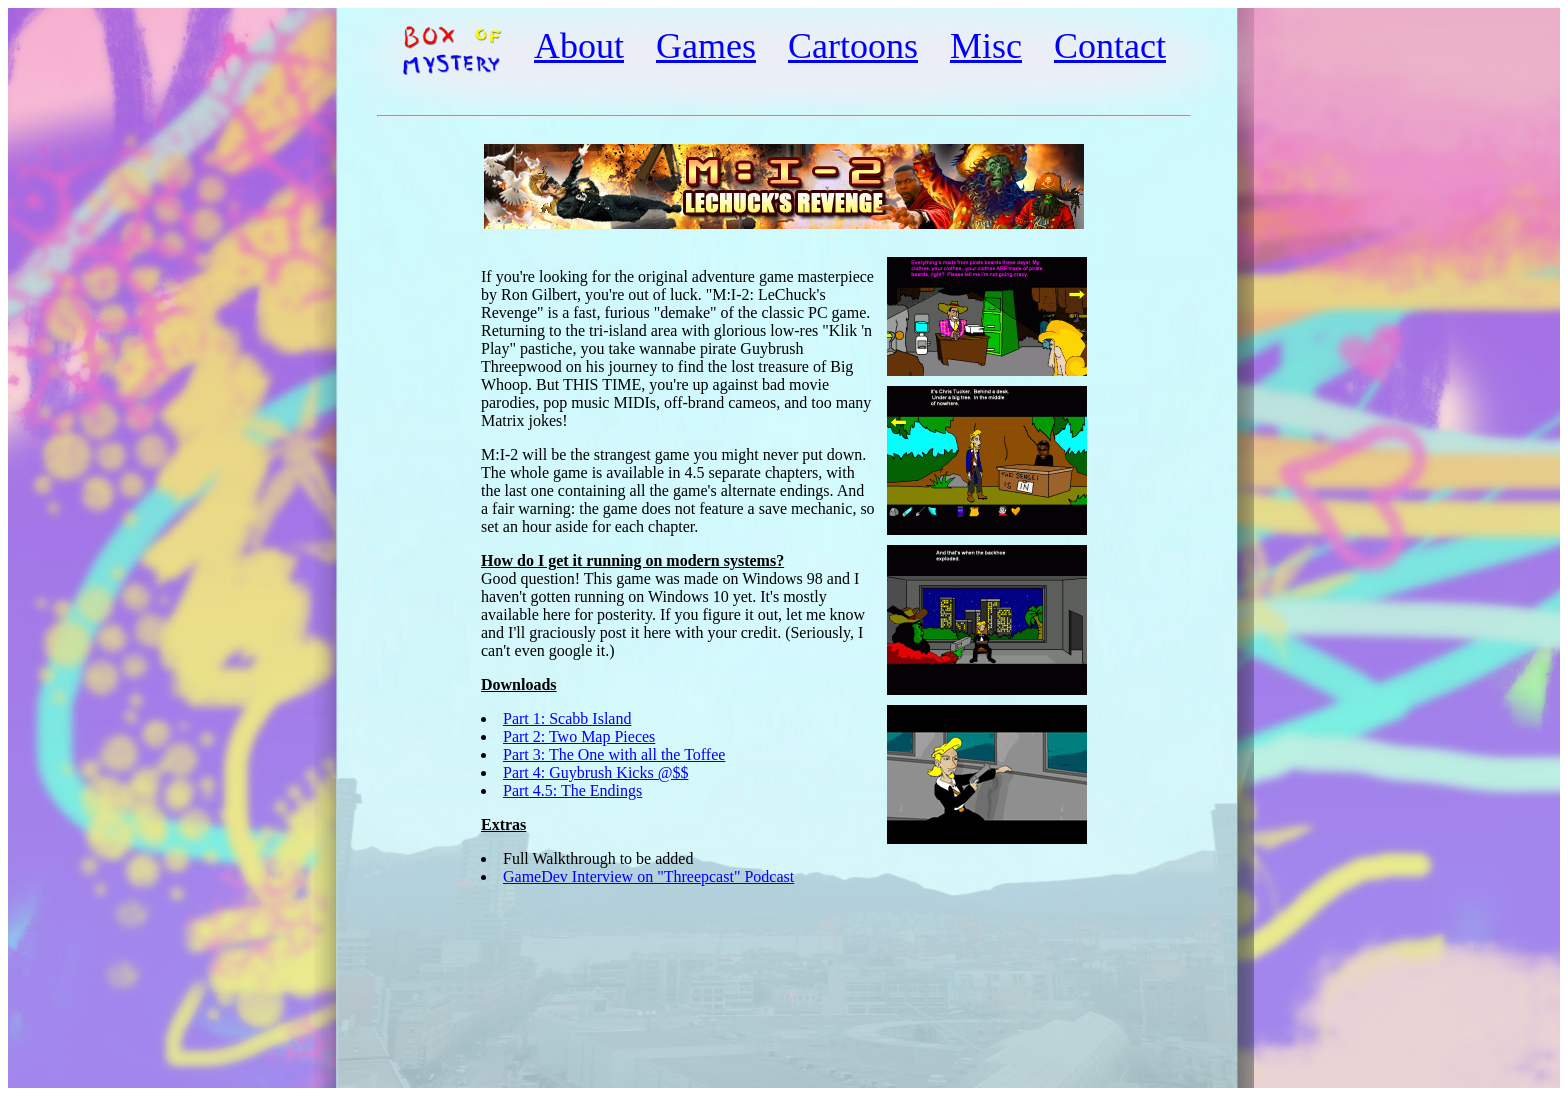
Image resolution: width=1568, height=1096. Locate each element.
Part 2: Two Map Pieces (579, 736)
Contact (1110, 46)
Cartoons (853, 46)
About (579, 46)
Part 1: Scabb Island (567, 718)
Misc (986, 46)
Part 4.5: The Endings (572, 790)
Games (706, 46)
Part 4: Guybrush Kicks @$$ (595, 772)
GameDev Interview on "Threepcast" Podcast (648, 876)
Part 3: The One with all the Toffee (614, 754)
